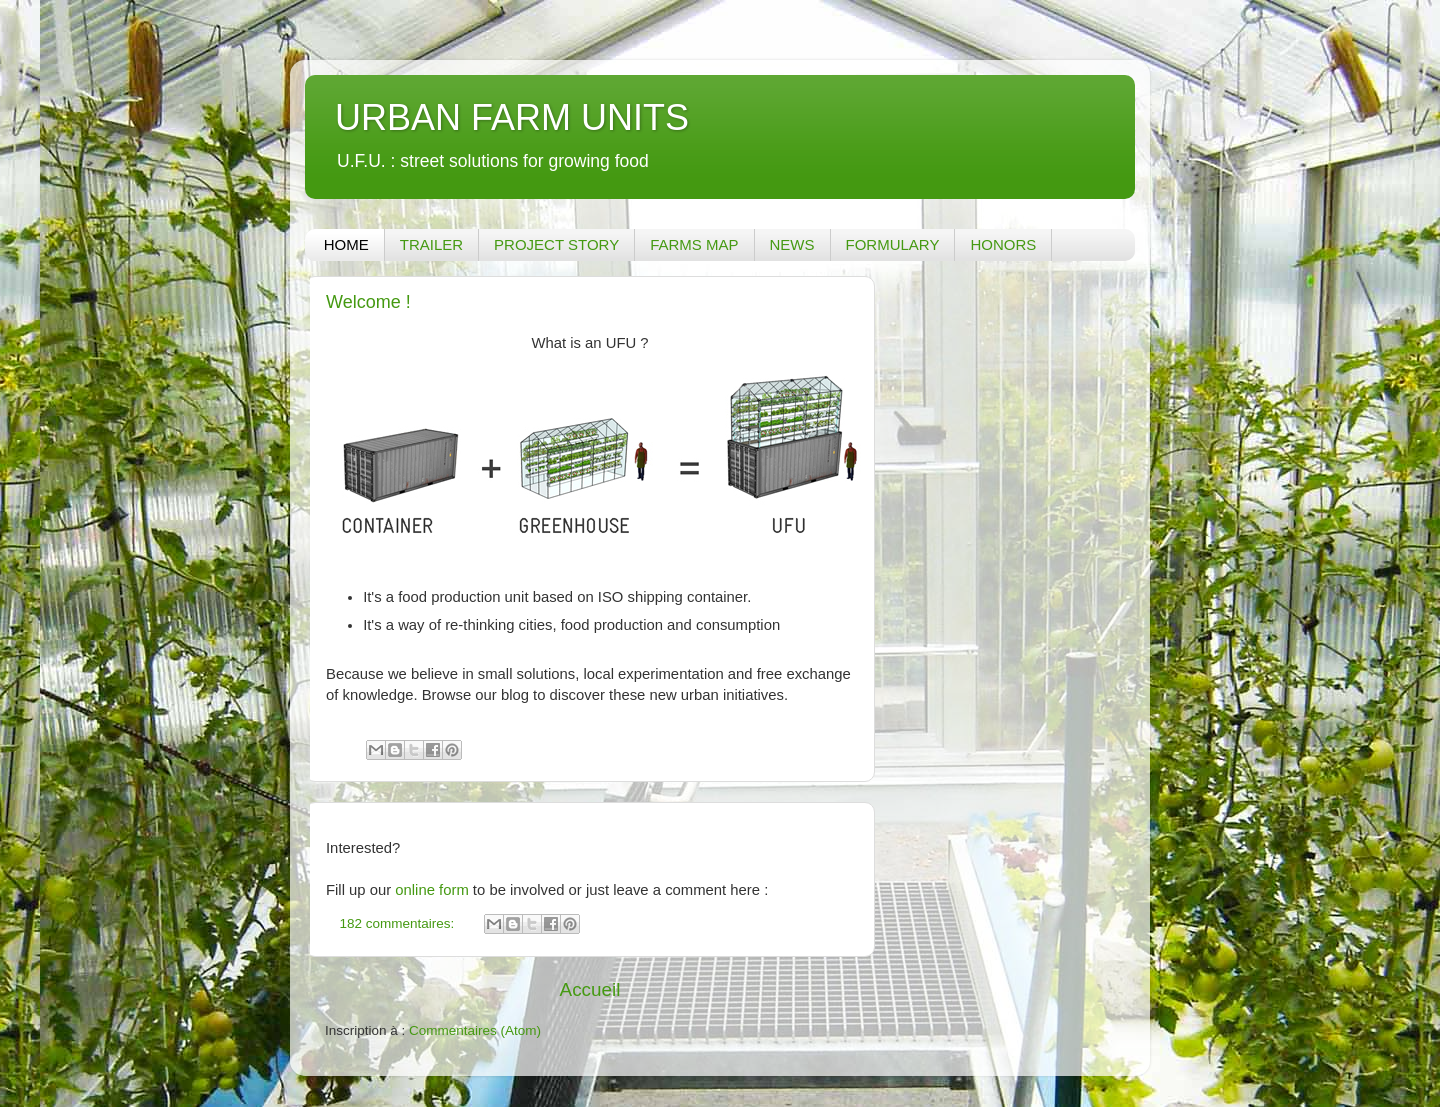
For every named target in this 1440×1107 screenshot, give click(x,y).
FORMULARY (893, 244)
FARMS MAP (694, 244)
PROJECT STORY (556, 244)
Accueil (590, 989)
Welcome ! (368, 302)
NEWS (792, 244)
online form (431, 890)
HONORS (1003, 244)
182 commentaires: (399, 923)
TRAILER (431, 244)
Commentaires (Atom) (475, 1030)
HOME (346, 244)
